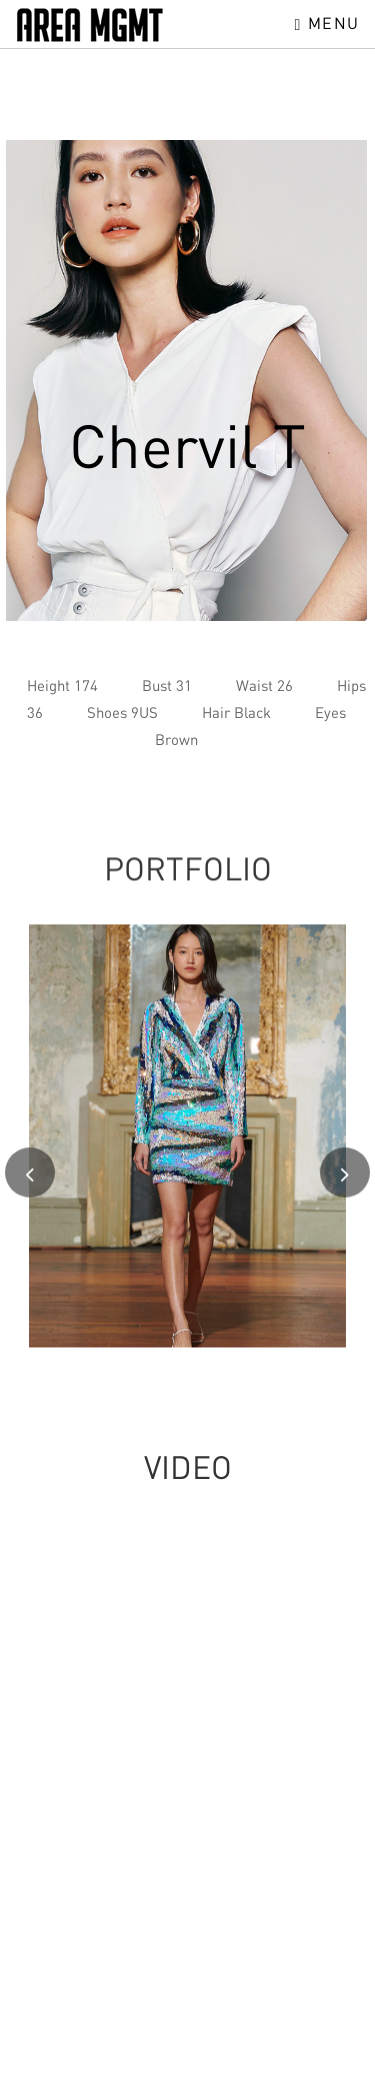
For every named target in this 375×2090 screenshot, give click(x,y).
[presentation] (30, 1182)
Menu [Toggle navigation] (327, 23)
